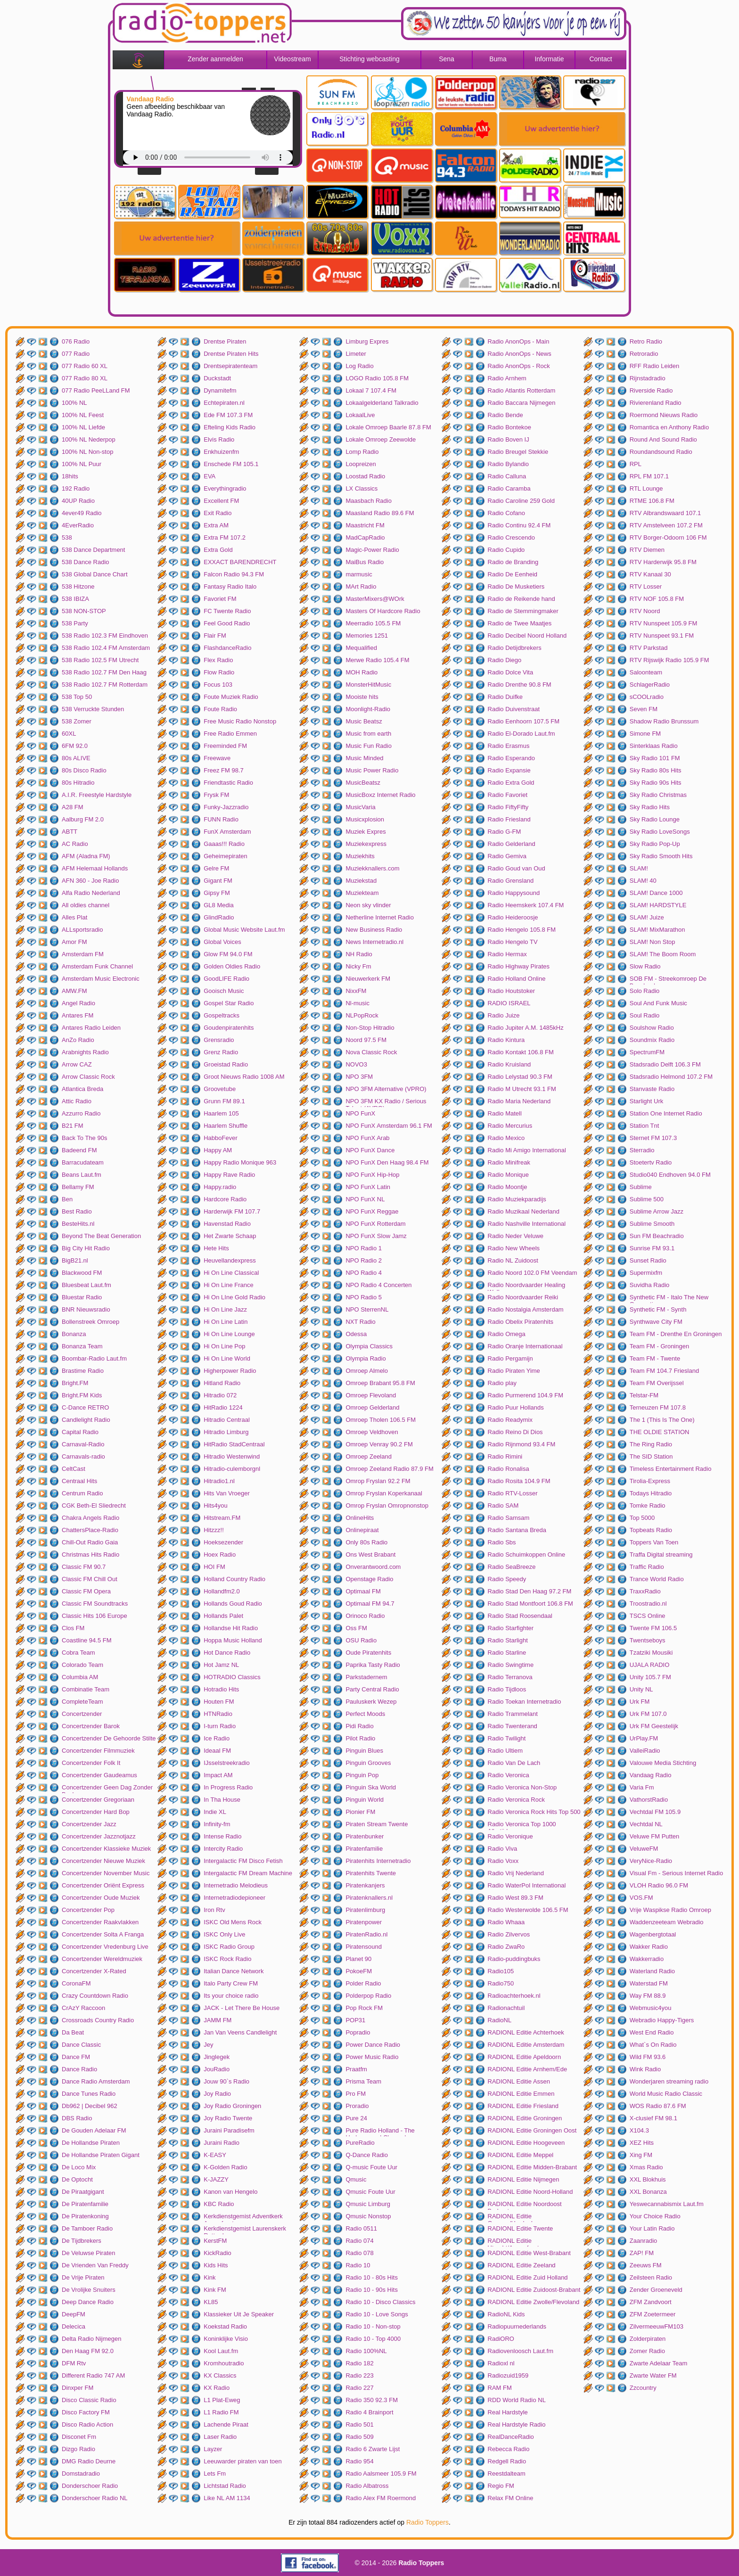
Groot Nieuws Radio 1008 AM (244, 1076)
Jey (208, 2044)
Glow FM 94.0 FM (228, 954)
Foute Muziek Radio (231, 696)
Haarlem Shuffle (225, 1125)
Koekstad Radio (225, 2326)
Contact (600, 59)
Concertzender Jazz (89, 1824)
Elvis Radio (219, 439)
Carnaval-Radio (83, 1444)
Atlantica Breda (82, 1088)
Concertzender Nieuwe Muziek (103, 1860)
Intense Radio (222, 1836)
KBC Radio (219, 2203)
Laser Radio (220, 2436)
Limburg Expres (366, 341)
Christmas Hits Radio (90, 1554)
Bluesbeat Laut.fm (86, 1284)
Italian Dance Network (233, 1971)
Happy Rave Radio (229, 1174)
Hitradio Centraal (227, 1419)
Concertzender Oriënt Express (103, 1885)
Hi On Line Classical (231, 1272)
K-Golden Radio (225, 2167)
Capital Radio (80, 1432)
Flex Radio (218, 660)
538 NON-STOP (84, 611)
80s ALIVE (76, 758)
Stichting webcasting (369, 59)
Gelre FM (216, 868)
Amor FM (74, 941)
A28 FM (72, 807)
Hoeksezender (223, 1542)
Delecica (73, 2326)
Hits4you (216, 1505)
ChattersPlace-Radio (90, 1530)
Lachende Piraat (226, 2424)
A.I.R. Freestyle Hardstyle (96, 794)
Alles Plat (74, 917)
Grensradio (219, 1039)
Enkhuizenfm (221, 451)
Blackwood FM (82, 1272)
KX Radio (217, 2387)
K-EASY (215, 2154)
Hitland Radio (222, 1382)
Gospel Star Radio (229, 1003)
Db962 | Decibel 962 (89, 2105)
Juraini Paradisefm (229, 2130)
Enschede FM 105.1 (231, 464)
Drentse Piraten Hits (231, 353)
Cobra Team (78, 1652)
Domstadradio (81, 2473)
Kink (209, 2277)
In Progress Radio (228, 1787)
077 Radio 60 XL (84, 365)
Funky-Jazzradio (226, 807)
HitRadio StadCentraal (234, 1444)
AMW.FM (74, 990)
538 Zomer (76, 721)
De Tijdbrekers (81, 2240)
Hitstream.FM (222, 1517)
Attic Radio (76, 1101)
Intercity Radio (223, 1848)
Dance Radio (79, 2069)
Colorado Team (82, 1664)
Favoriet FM (220, 598)
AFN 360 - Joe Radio (90, 880)
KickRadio (217, 2252)
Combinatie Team (85, 1689)
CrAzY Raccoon (83, 2007)
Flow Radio (219, 672)
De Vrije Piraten (83, 2277)
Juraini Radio (221, 2142)
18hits (70, 476)
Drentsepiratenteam (230, 365)
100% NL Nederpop (88, 439)
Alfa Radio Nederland (91, 892)
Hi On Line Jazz (225, 1309)
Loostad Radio (365, 476)
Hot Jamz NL (221, 1664)
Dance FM (76, 2056)
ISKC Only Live (224, 1934)
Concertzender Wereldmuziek (102, 1958)
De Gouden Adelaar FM (94, 2130)
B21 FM (72, 1125)
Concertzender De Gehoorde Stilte (109, 1738)
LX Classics (361, 488)
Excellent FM (221, 500)
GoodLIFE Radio (226, 978)
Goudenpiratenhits (229, 1027)
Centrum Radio (82, 1493)
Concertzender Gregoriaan (98, 1799)
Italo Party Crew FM (231, 1983)
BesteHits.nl (78, 1223)
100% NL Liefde (83, 427)
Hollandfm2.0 (222, 1591)
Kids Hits (216, 2265)
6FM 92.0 (75, 745)
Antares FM (77, 1015)
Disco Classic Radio (89, 2400)
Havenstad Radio (227, 1223)
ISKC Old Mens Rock (233, 1922)
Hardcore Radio (225, 1199)
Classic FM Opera (86, 1591)
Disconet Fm (79, 2436)
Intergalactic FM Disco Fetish (243, 1860)
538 (67, 537)
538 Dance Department (93, 549)
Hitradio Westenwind (232, 1456)
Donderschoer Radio (90, 2485)
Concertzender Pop (88, 1909)
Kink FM (215, 2289)
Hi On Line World (227, 1358)
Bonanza (74, 1333)
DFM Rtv (74, 2363)
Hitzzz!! (214, 1530)
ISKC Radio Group (229, 1946)
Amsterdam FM (83, 954)
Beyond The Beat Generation (101, 1235)
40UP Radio (78, 500)
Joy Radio (217, 2093)
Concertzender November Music (105, 1873)
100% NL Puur (81, 464)
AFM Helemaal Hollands (95, 868)
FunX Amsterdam (227, 831)
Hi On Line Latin (225, 1321)
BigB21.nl (75, 1260)
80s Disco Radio (84, 770)
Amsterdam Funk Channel (97, 966)
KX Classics (220, 2375)
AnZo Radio (78, 1039)
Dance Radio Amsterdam (96, 2081)
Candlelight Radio (86, 1419)
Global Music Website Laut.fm (244, 929)
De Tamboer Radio (87, 2228)
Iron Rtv (214, 1909)
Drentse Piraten (225, 341)
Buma (498, 59)
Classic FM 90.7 (84, 1566)
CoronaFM (76, 1983)
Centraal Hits (79, 1481)
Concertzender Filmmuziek (98, 1750)
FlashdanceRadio (227, 647)
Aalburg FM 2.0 (83, 819)
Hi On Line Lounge (229, 1333)
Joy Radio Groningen (232, 2105)
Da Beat (73, 2032)
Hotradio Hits (221, 1689)
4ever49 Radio (82, 513)
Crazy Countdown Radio (95, 1995)
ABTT (69, 831)
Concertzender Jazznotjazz (99, 1836)
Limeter (355, 353)
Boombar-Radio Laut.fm (94, 1358)
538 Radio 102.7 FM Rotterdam (105, 684)
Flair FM (215, 635)
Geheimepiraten (225, 856)
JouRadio (217, 2069)
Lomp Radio (361, 451)
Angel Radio (78, 1003)
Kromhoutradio (224, 2363)
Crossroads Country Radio (98, 2020)
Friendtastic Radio (228, 782)
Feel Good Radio (227, 623)
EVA (209, 476)
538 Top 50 (77, 696)
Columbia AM (80, 1677)
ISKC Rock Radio (227, 1958)
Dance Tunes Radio (88, 2093)
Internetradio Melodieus (236, 1885)
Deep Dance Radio (88, 2301)
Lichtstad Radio (225, 2485)
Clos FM (73, 1628)
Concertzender (82, 1713)
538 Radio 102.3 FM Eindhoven (105, 635)
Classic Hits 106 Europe (94, 1615)
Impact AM (218, 1775)
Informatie (549, 59)
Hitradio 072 (220, 1395)
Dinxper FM (77, 2387)
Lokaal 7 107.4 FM (370, 390)
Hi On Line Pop (224, 1346)
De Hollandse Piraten (91, 2142)
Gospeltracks (221, 1015)
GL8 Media (219, 905)
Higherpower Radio (230, 1370)
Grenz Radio (221, 1052)
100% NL (74, 402)
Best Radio (77, 1211)
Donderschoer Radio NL (94, 2498)
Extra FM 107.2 (225, 537)
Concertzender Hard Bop (96, 1811)
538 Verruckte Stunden (93, 709)
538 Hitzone (78, 586)
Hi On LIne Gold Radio (234, 1297)
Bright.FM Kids (82, 1395)
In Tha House (222, 1799)
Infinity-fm (217, 1824)
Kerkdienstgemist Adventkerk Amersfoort (243, 2217)
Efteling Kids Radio (229, 427)
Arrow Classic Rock (88, 1076)
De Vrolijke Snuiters (88, 2289)
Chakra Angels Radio (90, 1517)
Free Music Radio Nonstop (240, 721)
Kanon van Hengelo (230, 2191)
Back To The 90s (84, 1137)
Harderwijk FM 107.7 (232, 1211)
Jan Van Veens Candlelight (240, 2032)
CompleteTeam (82, 1701)
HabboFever (221, 1137)
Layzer (213, 2449)
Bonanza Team (82, 1346)
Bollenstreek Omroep (90, 1321)
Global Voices (222, 941)
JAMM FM (217, 2020)
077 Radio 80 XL (84, 378)
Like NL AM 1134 (227, 2498)
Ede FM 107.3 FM (228, 414)
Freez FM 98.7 (224, 770)
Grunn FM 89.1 (224, 1101)
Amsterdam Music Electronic (101, 978)
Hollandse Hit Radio (231, 1628)
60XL (69, 733)
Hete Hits (216, 1248)
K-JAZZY (216, 2179)
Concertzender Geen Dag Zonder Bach (107, 1788)
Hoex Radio (220, 1554)
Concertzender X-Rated (94, 1971)
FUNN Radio (221, 819)
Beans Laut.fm (81, 1174)
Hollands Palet (223, 1615)
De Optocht (77, 2179)
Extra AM (216, 525)
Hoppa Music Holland (233, 1640)
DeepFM (73, 2314)
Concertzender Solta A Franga (103, 1934)
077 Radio (76, 353)
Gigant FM (218, 880)
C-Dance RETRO (85, 1407)
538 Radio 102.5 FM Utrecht (100, 660)
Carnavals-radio (83, 1456)
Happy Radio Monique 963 (240, 1162)
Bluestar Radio (82, 1297)
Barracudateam (83, 1162)
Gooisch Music (224, 990)
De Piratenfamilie (85, 2203)
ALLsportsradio (82, 929)
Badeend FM (79, 1150)
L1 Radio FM (221, 2412)
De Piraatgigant (83, 2191)
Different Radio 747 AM (93, 2375)
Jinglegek (217, 2056)
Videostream (292, 59)
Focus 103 (218, 684)
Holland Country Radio (234, 1579)
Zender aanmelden (215, 59)
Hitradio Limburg (226, 1432)
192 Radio (76, 488)
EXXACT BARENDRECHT (240, 562)
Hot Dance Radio (227, 1652)
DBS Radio (77, 2118)
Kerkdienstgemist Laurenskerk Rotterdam (245, 2229)
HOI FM (214, 1566)
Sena (446, 59)
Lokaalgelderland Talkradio (381, 402)
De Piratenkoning (85, 2216)
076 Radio (76, 341)
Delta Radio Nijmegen (91, 2338)
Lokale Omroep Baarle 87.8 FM (388, 427)
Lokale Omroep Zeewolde (380, 439)
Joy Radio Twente (228, 2118)
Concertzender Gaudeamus (99, 1775)
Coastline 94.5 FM (87, 1640)
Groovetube (220, 1088)
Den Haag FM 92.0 (88, 2350)
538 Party (75, 623)
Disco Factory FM (86, 2412)
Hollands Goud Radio (233, 1603)
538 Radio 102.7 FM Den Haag (104, 672)
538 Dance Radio (85, 562)
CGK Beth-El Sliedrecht (94, 1505)
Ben (67, 1199)
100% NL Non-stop (87, 451)
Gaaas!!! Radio (224, 843)
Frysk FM (216, 794)
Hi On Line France (229, 1284)
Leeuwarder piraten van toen (243, 2461)
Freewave (217, 758)
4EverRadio (78, 525)
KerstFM (215, 2240)
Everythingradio (225, 488)
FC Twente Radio (227, 611)
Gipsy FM (217, 892)
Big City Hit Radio (86, 1248)
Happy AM (218, 1150)
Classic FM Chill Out (89, 1579)
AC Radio (75, 843)
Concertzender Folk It (91, 1762)
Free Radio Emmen (230, 733)
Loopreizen (360, 464)
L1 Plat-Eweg (222, 2400)
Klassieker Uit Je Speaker (239, 2314)
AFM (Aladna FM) (86, 856)
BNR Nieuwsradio (86, 1309)
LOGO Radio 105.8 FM (377, 378)
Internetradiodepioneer (234, 1897)
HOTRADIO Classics (232, 1677)
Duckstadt (217, 378)
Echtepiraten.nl (224, 402)
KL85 (211, 2301)
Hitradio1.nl (219, 1481)
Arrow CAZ (77, 1064)
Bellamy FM (78, 1186)
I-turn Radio (220, 1726)
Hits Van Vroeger (227, 1493)
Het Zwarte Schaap (230, 1235)
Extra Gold (218, 549)
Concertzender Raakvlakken (100, 1922)
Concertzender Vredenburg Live (105, 1946)
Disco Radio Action (87, 2424)
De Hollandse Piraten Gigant (101, 2154)
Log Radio (359, 365)
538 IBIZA (75, 598)
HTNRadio (218, 1713)
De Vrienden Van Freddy (95, 2265)
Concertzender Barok (91, 1726)
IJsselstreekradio (227, 1762)
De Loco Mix (79, 2167)
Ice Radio (217, 1738)
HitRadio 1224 (223, 1407)
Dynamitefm (220, 390)
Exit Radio (217, 513)
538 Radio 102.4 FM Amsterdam (106, 647)
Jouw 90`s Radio (226, 2081)
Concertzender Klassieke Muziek (106, 1848)
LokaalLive (360, 414)
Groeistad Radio (226, 1064)
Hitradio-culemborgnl (232, 1468)
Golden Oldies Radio (232, 966)
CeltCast (73, 1468)
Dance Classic (81, 2044)
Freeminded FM (225, 745)
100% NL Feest (83, 414)
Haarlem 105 (221, 1113)
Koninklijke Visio (226, 2338)
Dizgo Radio (78, 2449)
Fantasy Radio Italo (230, 586)
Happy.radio (220, 1186)
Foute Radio (220, 709)
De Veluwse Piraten (88, 2252)
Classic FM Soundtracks (95, 1603)
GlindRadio (219, 917)
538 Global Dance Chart (94, 574)
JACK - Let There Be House (241, 2007)
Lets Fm (215, 2473)
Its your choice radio (231, 1995)
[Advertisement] (46, 173)
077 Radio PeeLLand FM (96, 390)
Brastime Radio (83, 1370)
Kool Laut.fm (221, 2350)
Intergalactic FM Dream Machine (248, 1873)
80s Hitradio (78, 782)
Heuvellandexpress (230, 1260)
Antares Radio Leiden (91, 1027)
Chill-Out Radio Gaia (90, 1542)
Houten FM (219, 1701)
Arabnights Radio (85, 1052)
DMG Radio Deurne (88, 2461)
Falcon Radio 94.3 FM (234, 574)
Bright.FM (75, 1382)
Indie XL (215, 1811)
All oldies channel (85, 905)
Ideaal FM (217, 1750)
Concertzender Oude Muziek (101, 1897)
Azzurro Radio (81, 1113)
